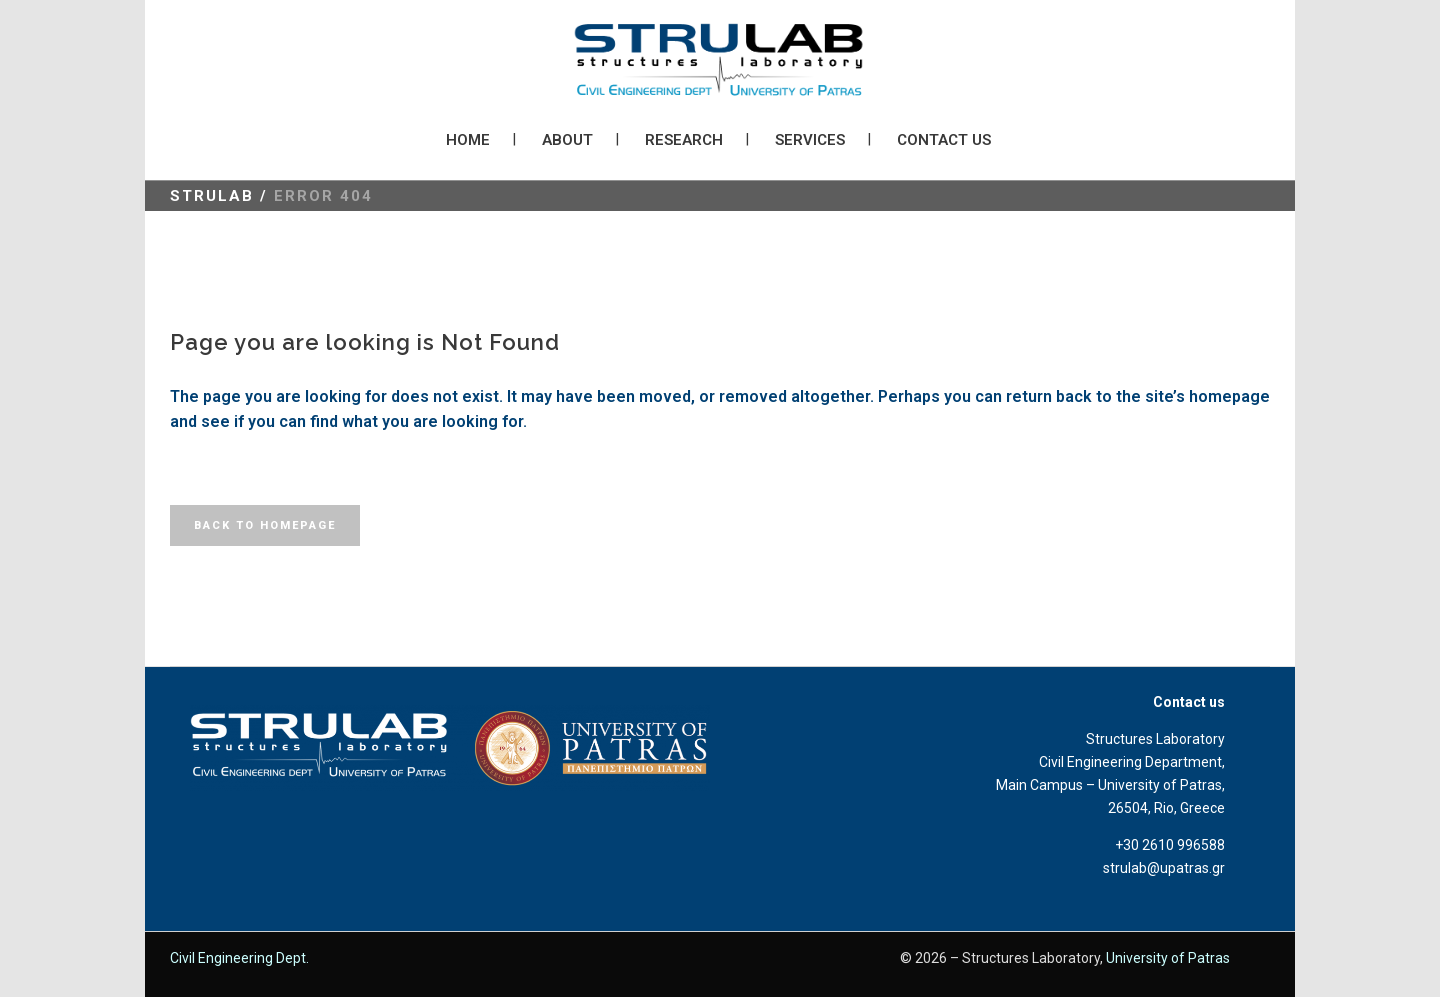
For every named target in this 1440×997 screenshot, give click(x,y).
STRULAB (212, 196)
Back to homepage (265, 525)
